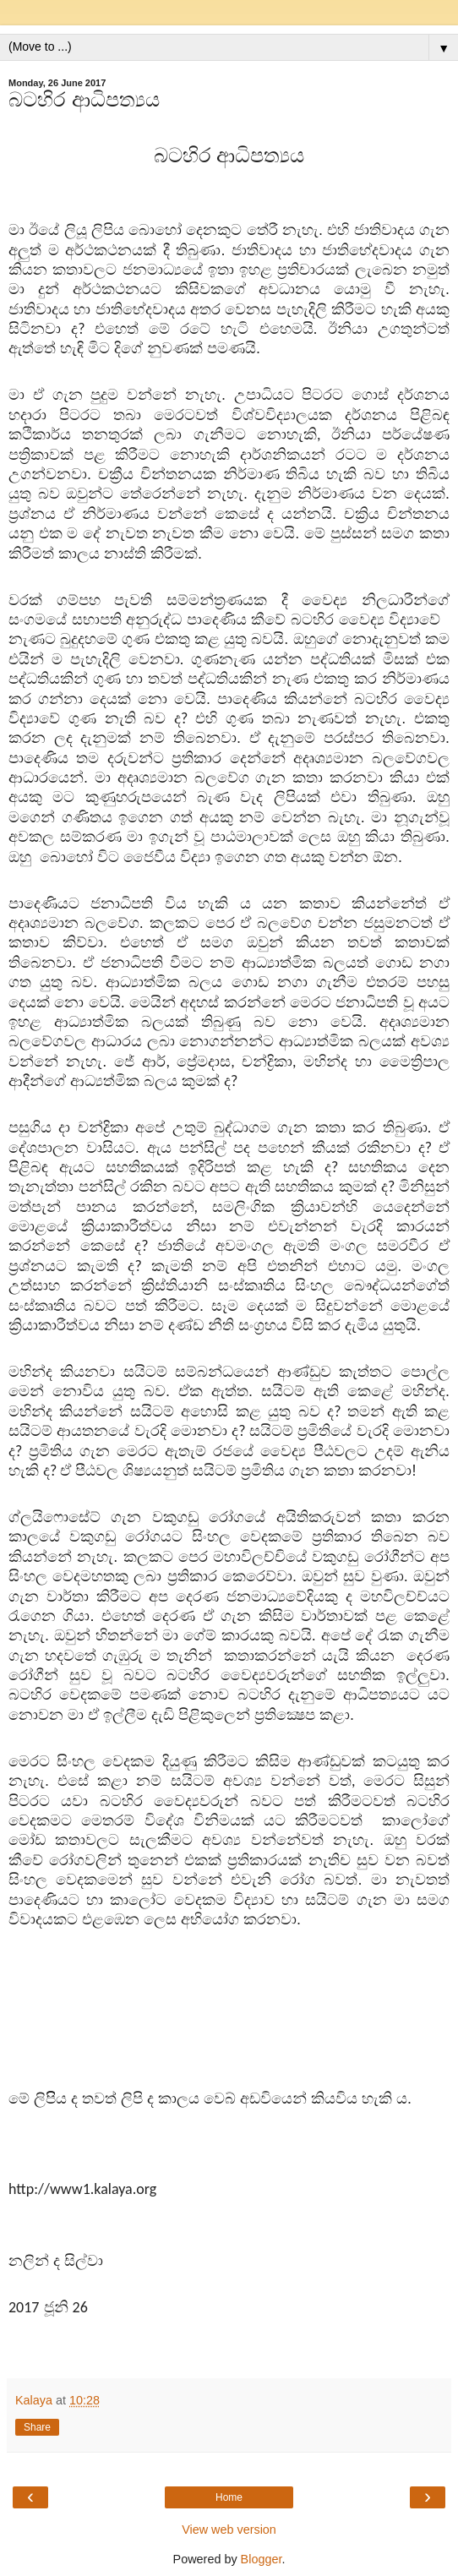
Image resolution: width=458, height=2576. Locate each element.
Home (229, 2497)
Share (37, 2427)
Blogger (261, 2559)
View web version (229, 2529)
